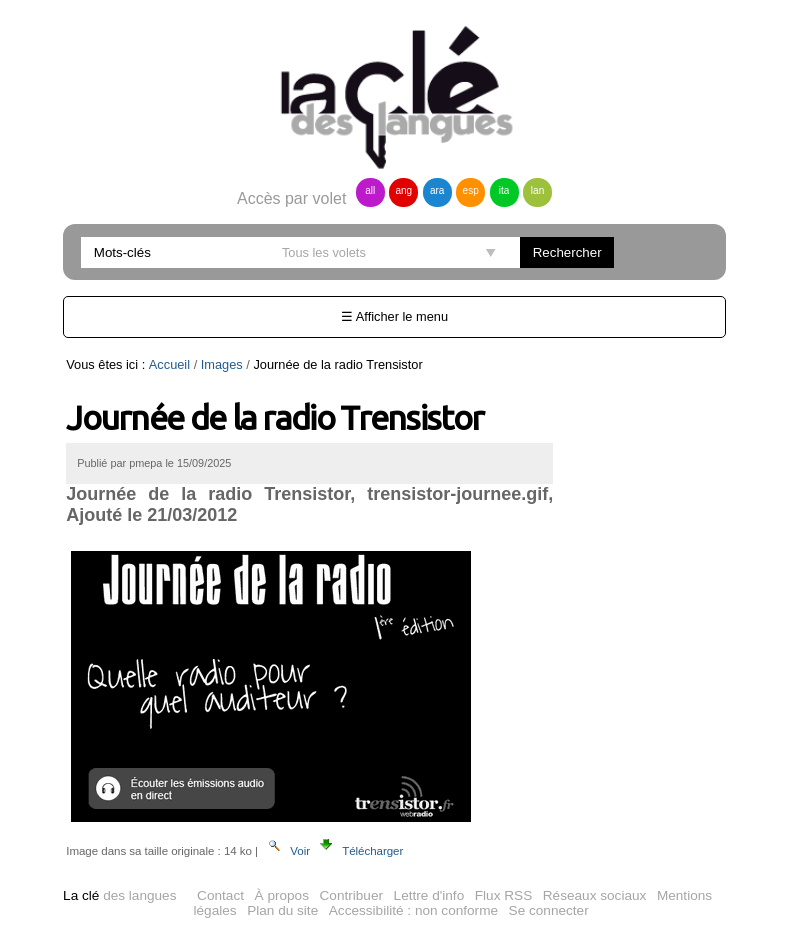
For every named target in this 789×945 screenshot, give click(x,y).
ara (437, 190)
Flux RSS (503, 895)
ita (504, 190)
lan (537, 190)
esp (471, 190)
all (370, 190)
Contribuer (351, 895)
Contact (220, 895)
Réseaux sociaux (595, 895)
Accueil (169, 364)
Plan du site (282, 910)
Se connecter (549, 910)
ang (403, 190)
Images (222, 364)
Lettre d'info (429, 895)
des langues (119, 895)
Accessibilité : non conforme (413, 910)
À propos (282, 895)
